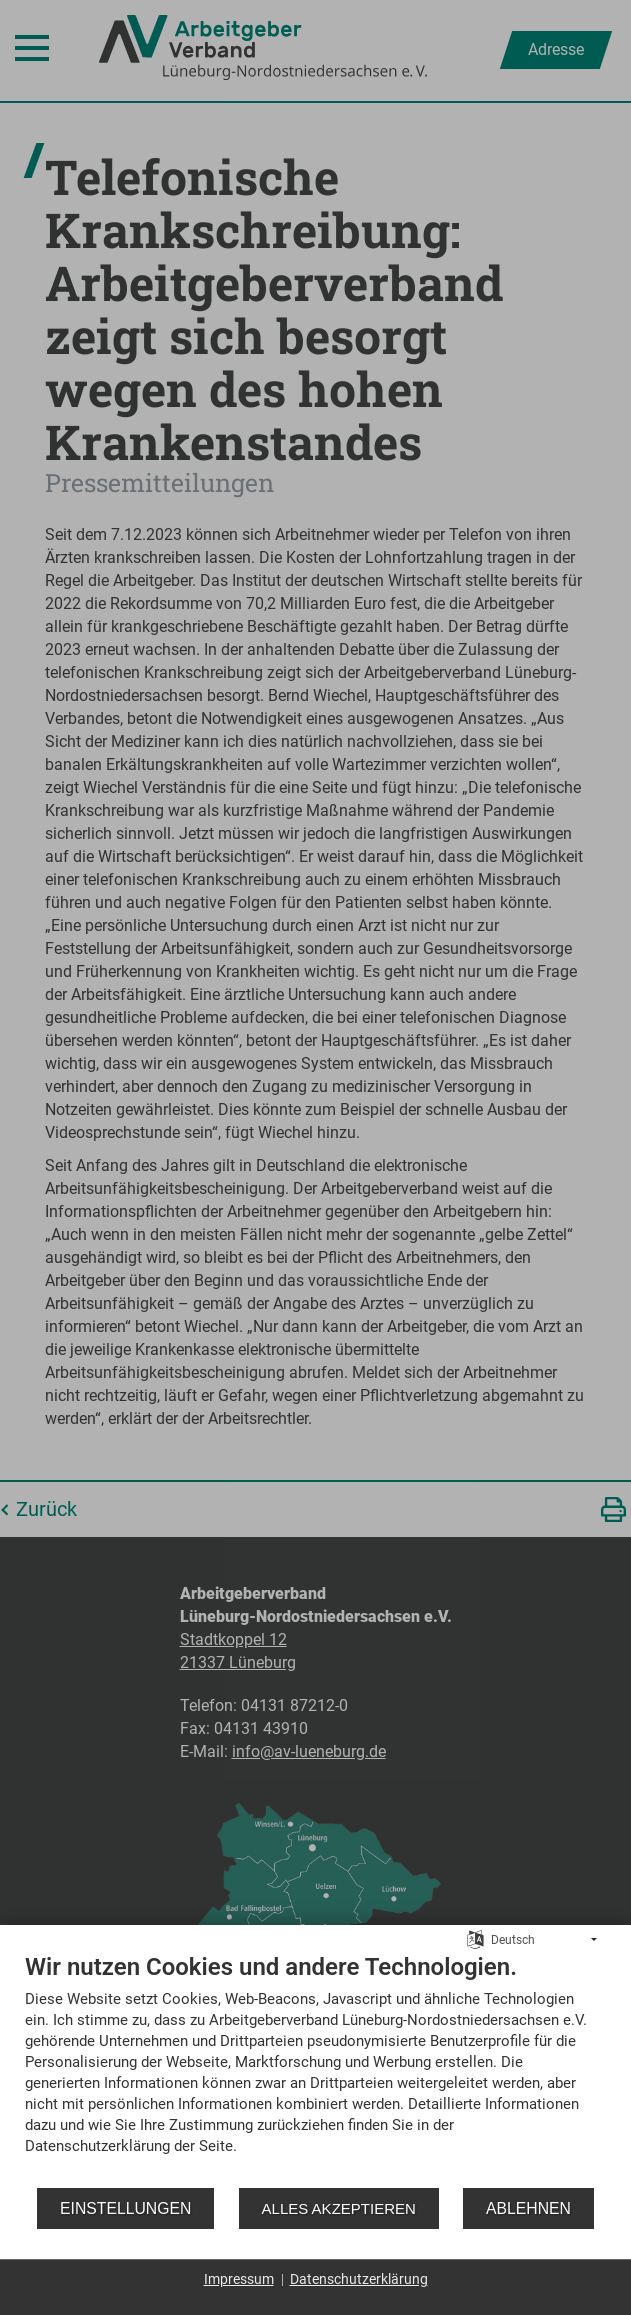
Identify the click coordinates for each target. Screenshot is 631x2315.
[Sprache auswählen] (475, 1939)
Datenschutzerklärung (359, 2279)
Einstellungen (125, 2208)
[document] (315, 2069)
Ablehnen (528, 2208)
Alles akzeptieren (339, 2208)
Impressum (239, 2279)
